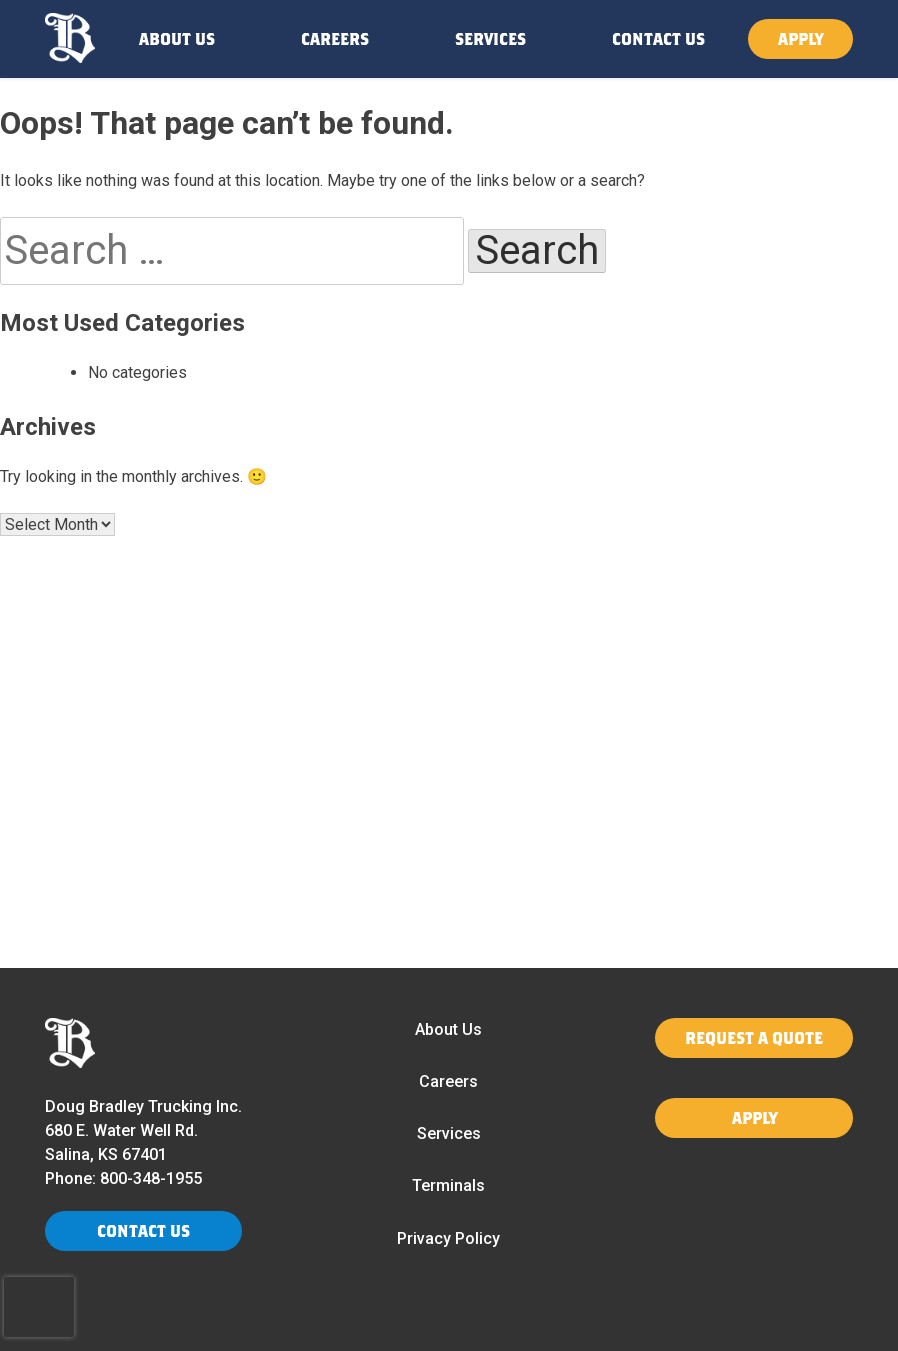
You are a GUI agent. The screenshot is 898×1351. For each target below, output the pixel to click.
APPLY (800, 38)
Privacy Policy (448, 1238)
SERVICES (490, 38)
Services (449, 1133)
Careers (448, 1081)
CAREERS (335, 38)
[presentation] (39, 1307)
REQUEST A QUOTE (754, 1037)
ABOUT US (177, 38)
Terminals (448, 1185)
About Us (448, 1029)
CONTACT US (658, 38)
